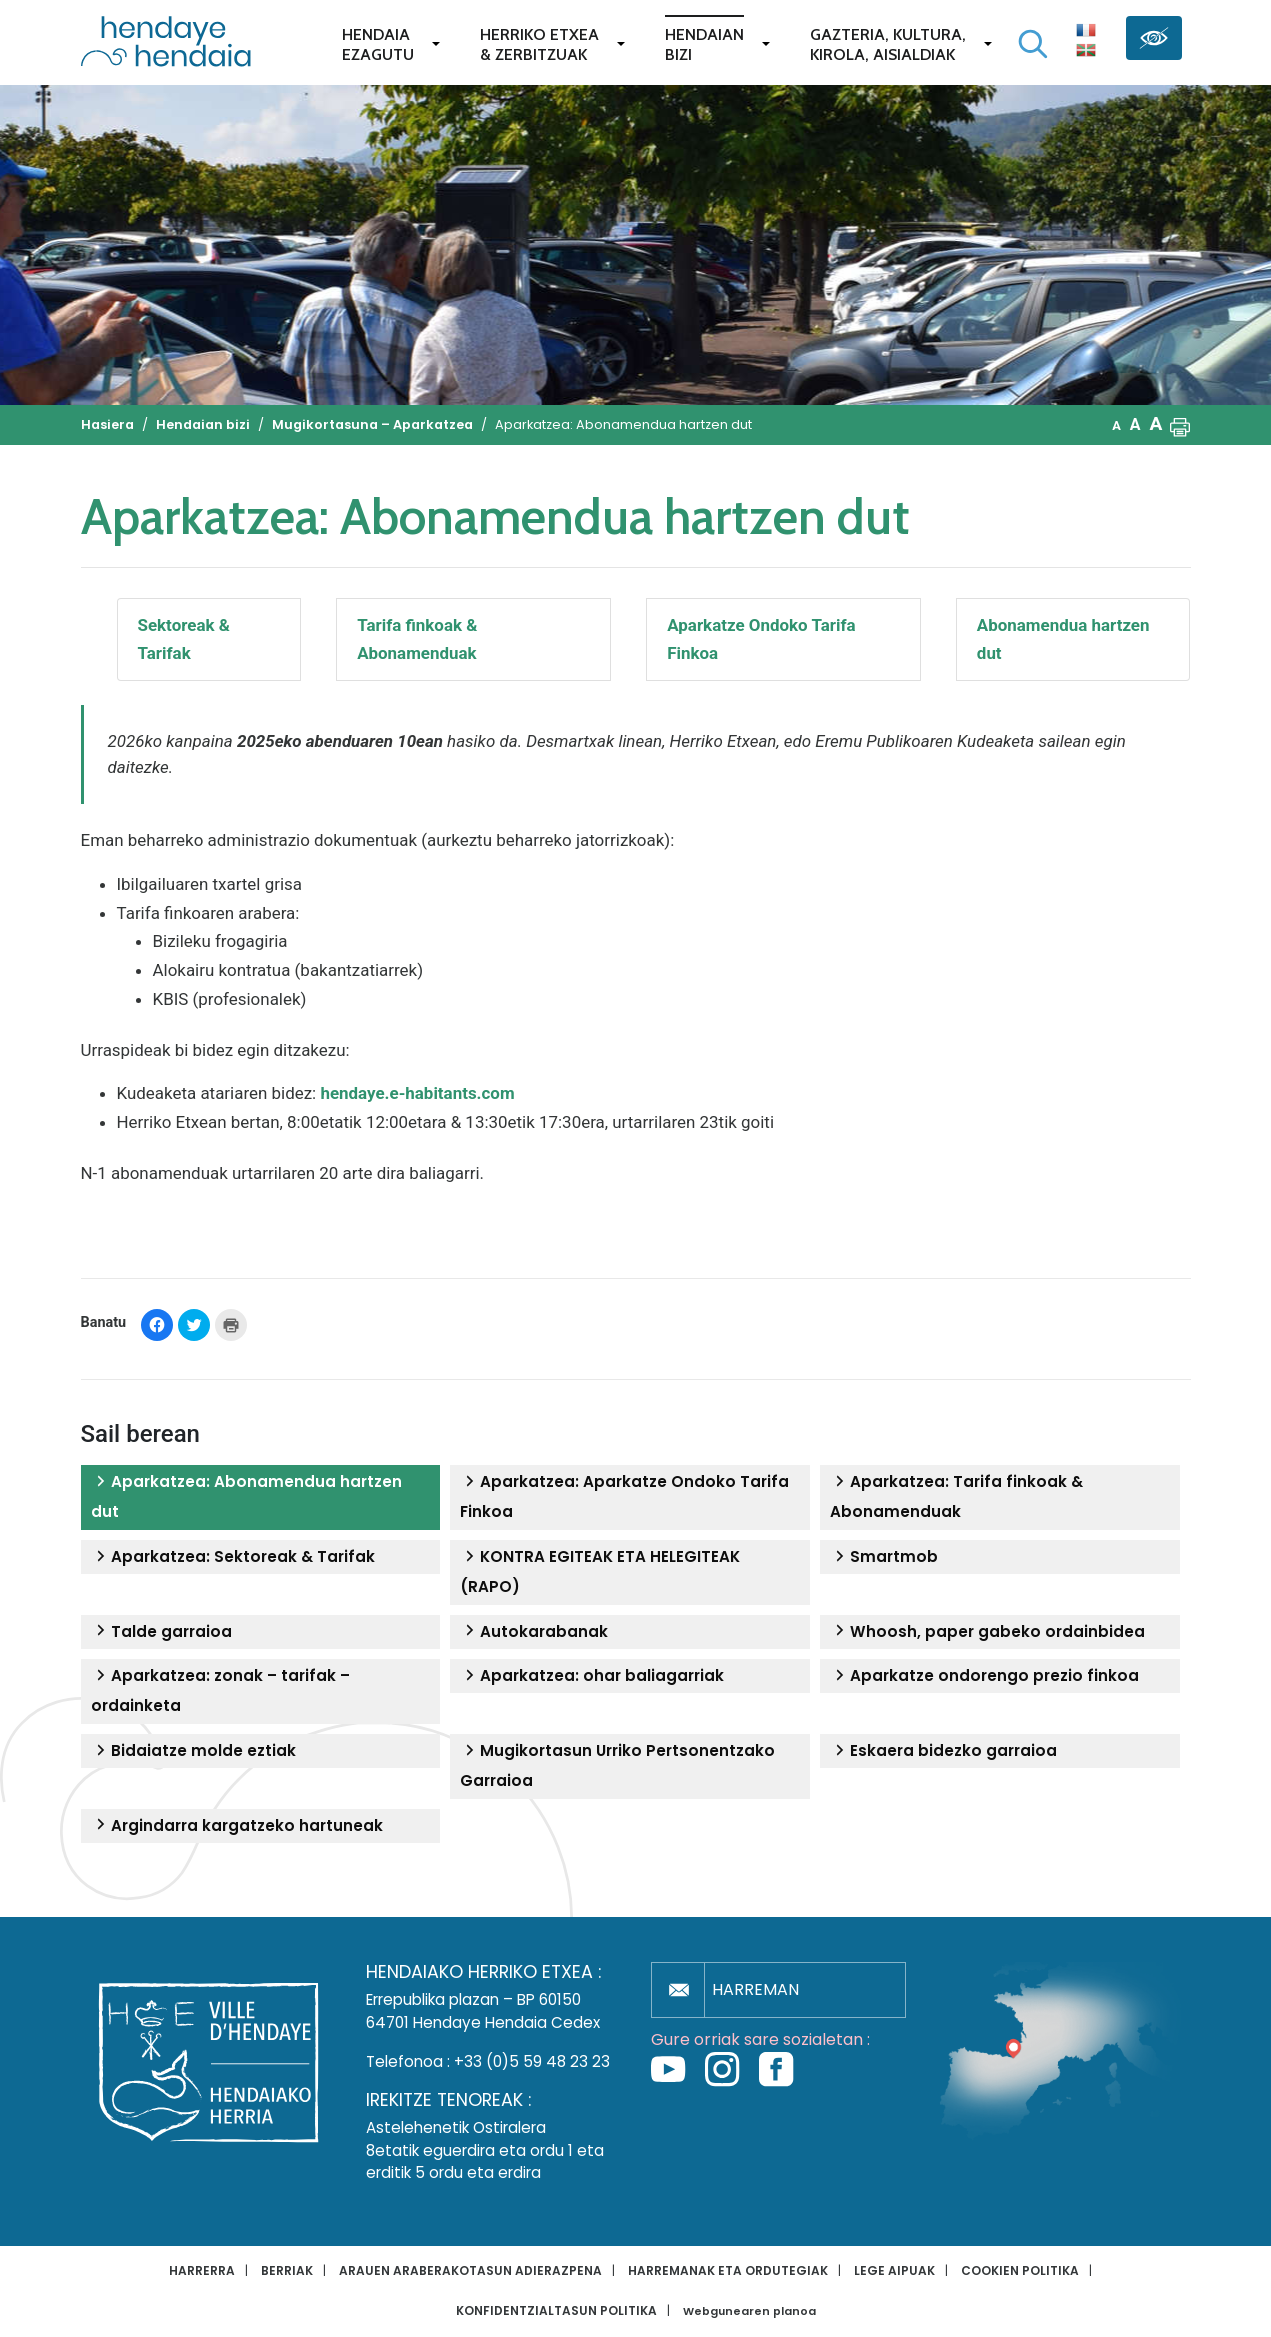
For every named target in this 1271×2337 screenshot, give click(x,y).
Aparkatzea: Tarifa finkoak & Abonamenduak (956, 1496)
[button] (1180, 425)
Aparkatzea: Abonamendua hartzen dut (246, 1496)
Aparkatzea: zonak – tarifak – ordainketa (220, 1690)
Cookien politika (1020, 2270)
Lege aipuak (894, 2270)
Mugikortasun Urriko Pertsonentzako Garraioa (617, 1765)
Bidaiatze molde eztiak (193, 1751)
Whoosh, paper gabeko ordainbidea (987, 1632)
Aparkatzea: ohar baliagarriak (592, 1676)
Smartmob (884, 1557)
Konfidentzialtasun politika (556, 2310)
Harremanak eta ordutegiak (728, 2270)
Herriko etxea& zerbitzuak (539, 44)
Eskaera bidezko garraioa (943, 1751)
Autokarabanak (534, 1632)
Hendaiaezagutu (378, 44)
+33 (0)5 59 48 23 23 (532, 2061)
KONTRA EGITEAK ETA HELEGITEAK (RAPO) (600, 1571)
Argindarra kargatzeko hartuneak (237, 1826)
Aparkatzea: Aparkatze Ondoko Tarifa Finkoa (624, 1496)
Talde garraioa (161, 1632)
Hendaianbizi (704, 44)
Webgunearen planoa (749, 2311)
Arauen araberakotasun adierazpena (470, 2270)
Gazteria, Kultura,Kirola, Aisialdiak (888, 44)
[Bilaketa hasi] (1033, 44)
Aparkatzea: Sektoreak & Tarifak (233, 1557)
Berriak (287, 2270)
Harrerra (202, 2270)
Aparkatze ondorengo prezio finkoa (984, 1676)
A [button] (1116, 425)
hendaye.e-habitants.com (417, 1093)
